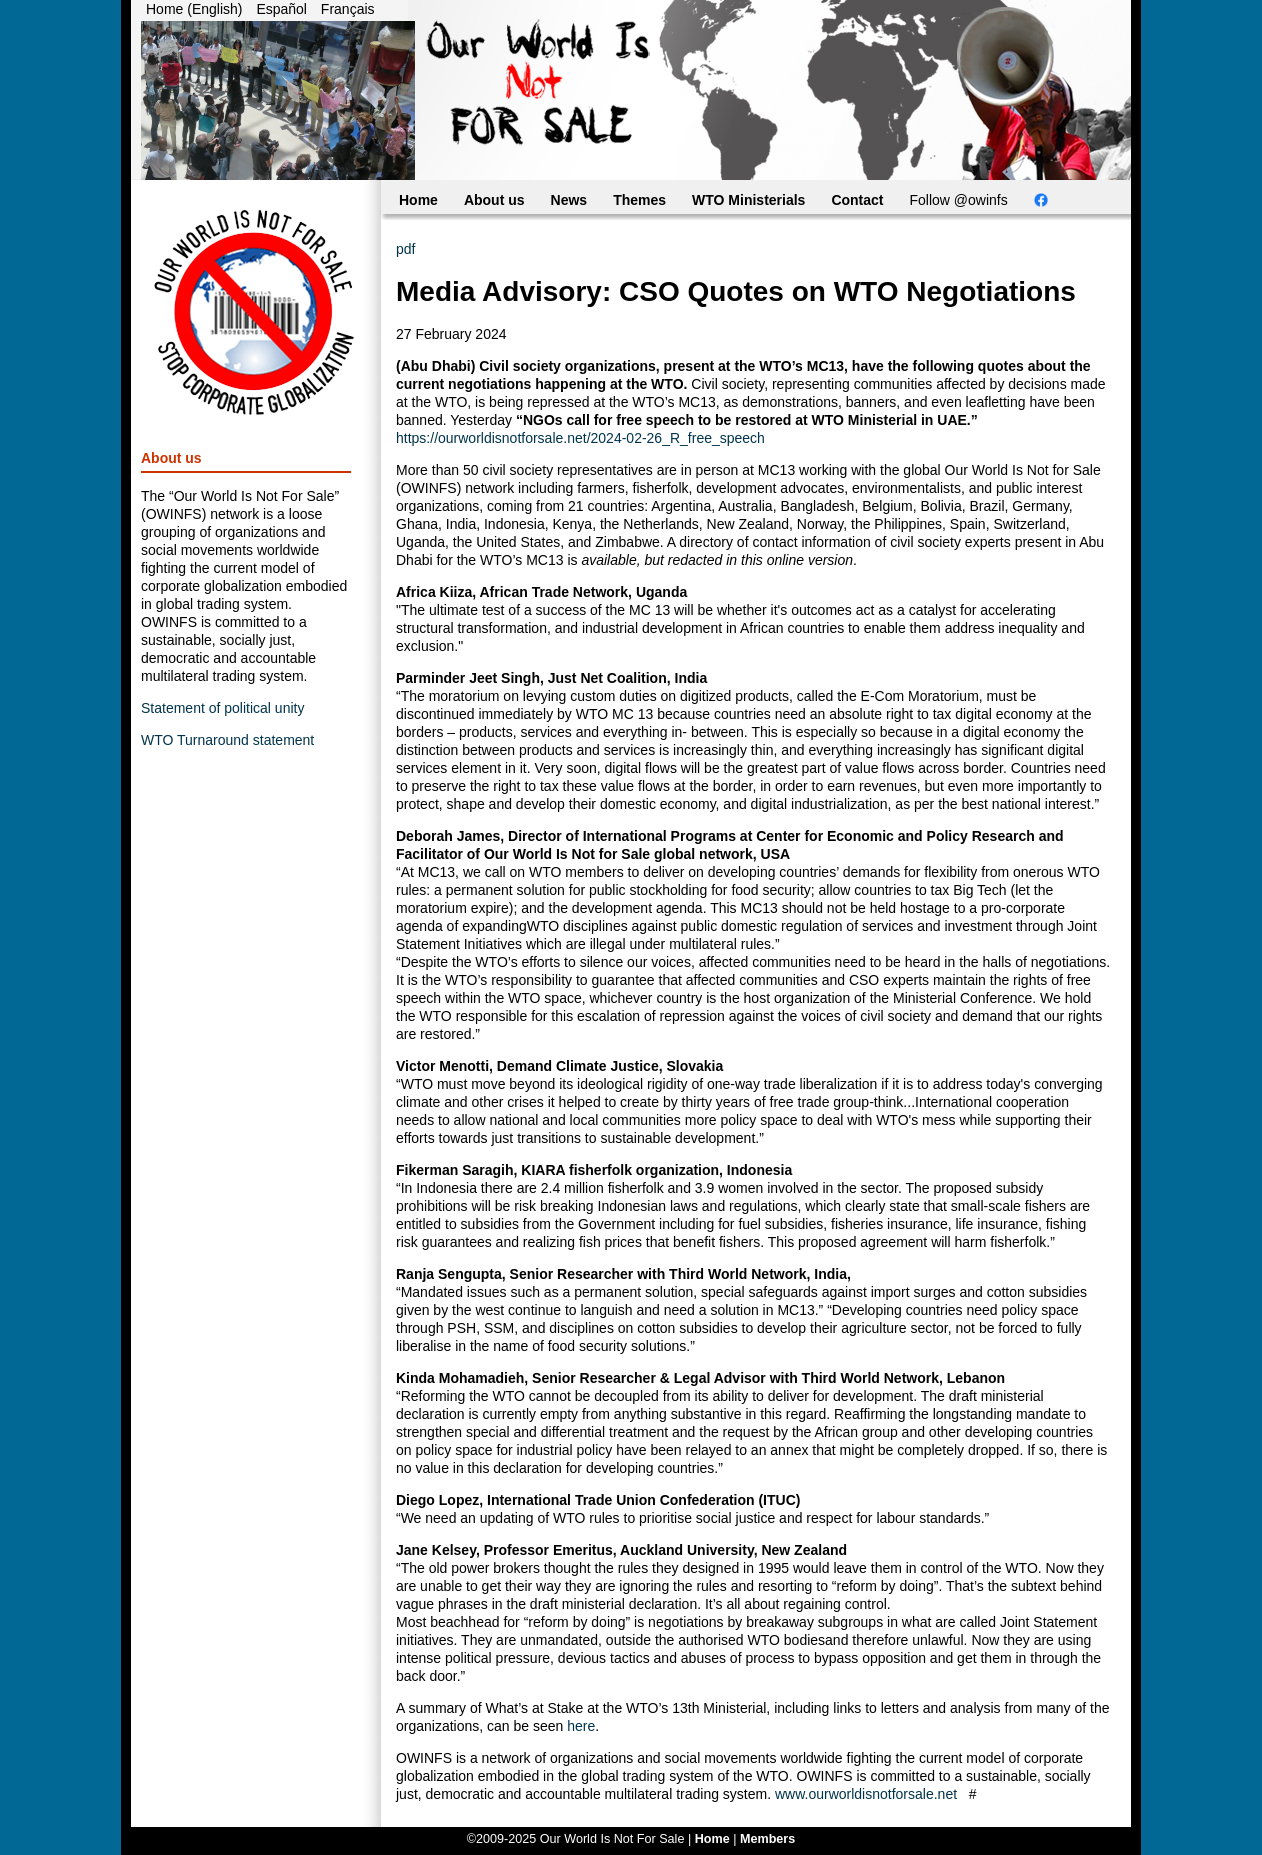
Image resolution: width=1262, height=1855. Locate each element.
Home (418, 200)
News (569, 200)
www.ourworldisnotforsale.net (866, 1794)
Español (281, 9)
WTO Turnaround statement (227, 740)
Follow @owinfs (959, 200)
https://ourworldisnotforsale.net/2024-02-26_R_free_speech (580, 438)
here (581, 1726)
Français (348, 9)
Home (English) (194, 9)
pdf (405, 249)
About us (494, 200)
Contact (857, 200)
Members (767, 1839)
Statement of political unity (222, 708)
